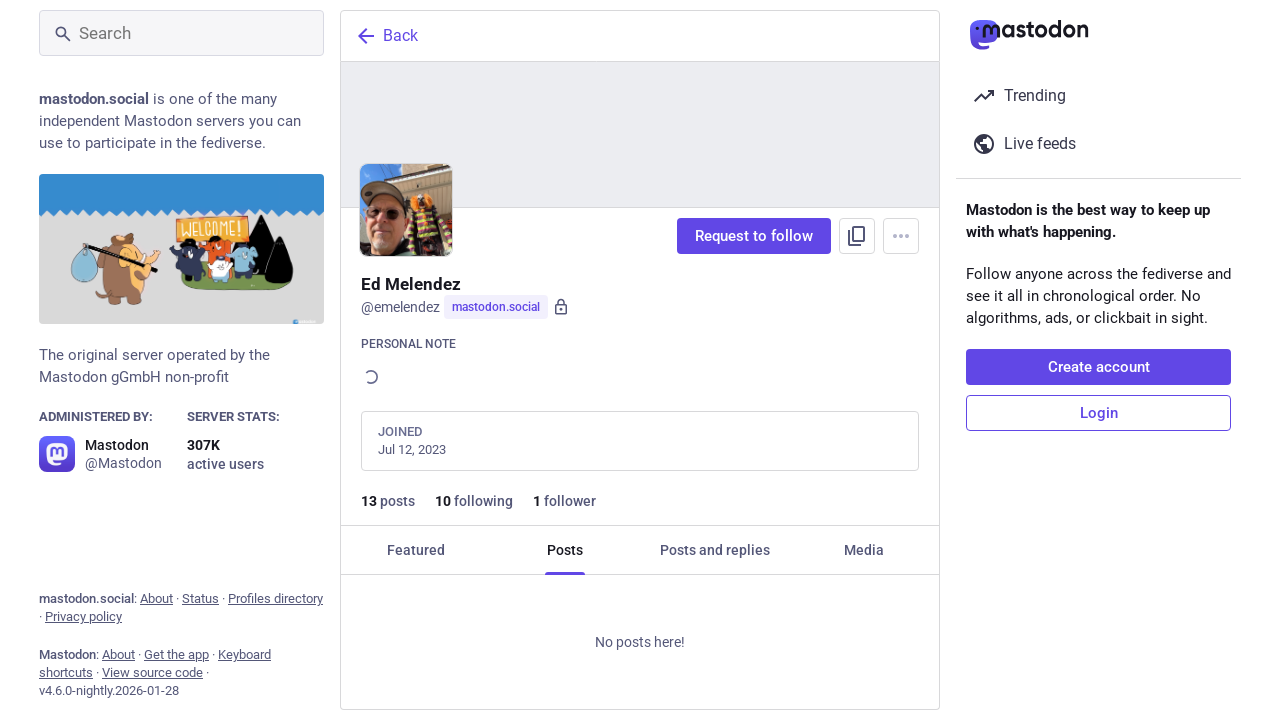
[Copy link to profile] (857, 236)
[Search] (181, 33)
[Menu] (901, 236)
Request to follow (754, 236)
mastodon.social (496, 307)
